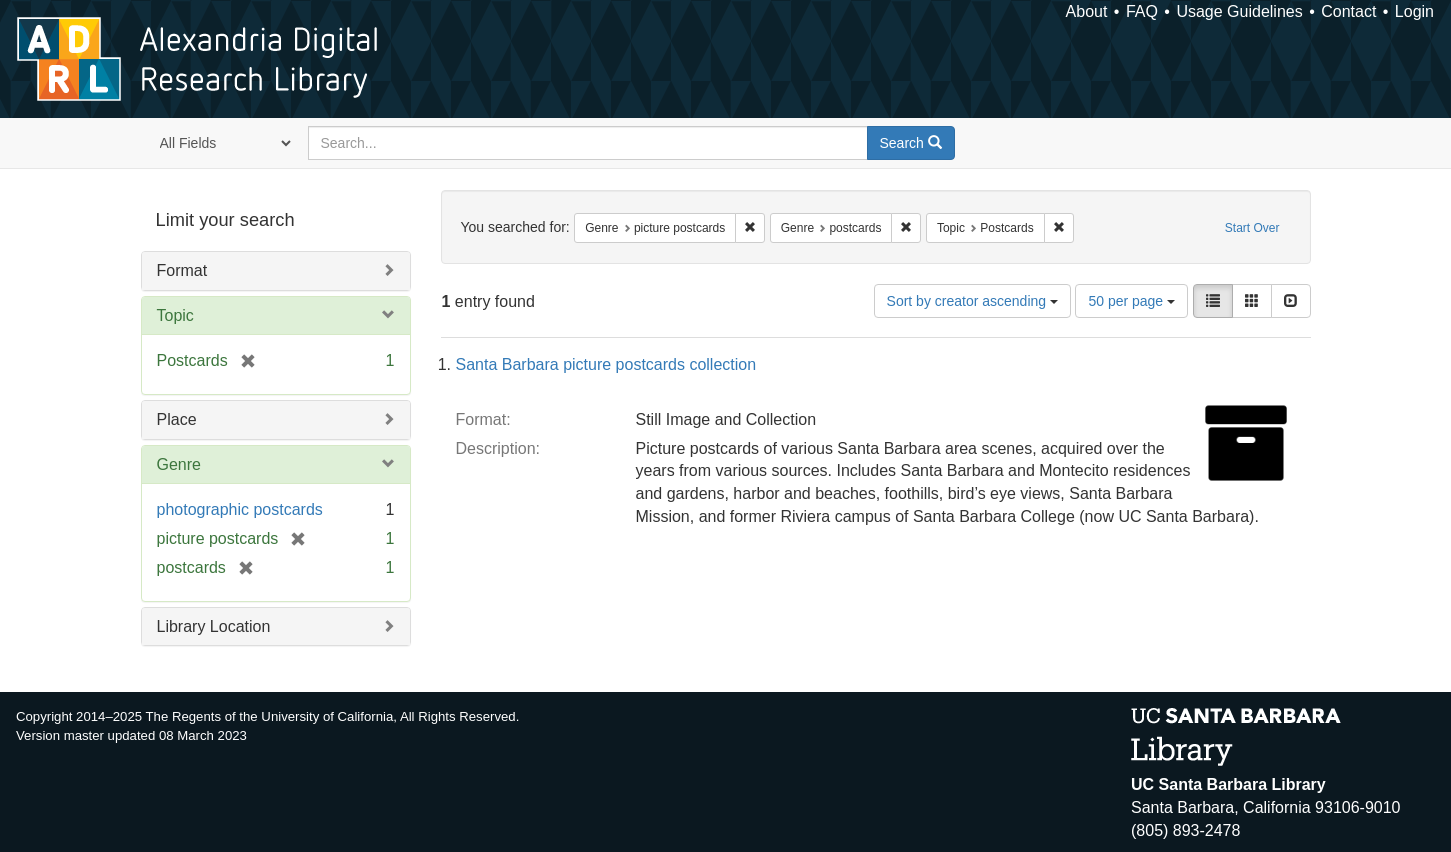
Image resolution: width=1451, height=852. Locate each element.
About (1087, 11)
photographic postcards (240, 509)
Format (182, 270)
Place (177, 419)
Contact (1348, 11)
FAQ (1142, 11)
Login (1414, 11)
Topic (175, 315)
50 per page (1131, 301)
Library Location (214, 626)
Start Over (1252, 228)
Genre (179, 464)
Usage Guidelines (1239, 11)
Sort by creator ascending (972, 301)
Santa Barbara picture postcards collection (606, 364)
